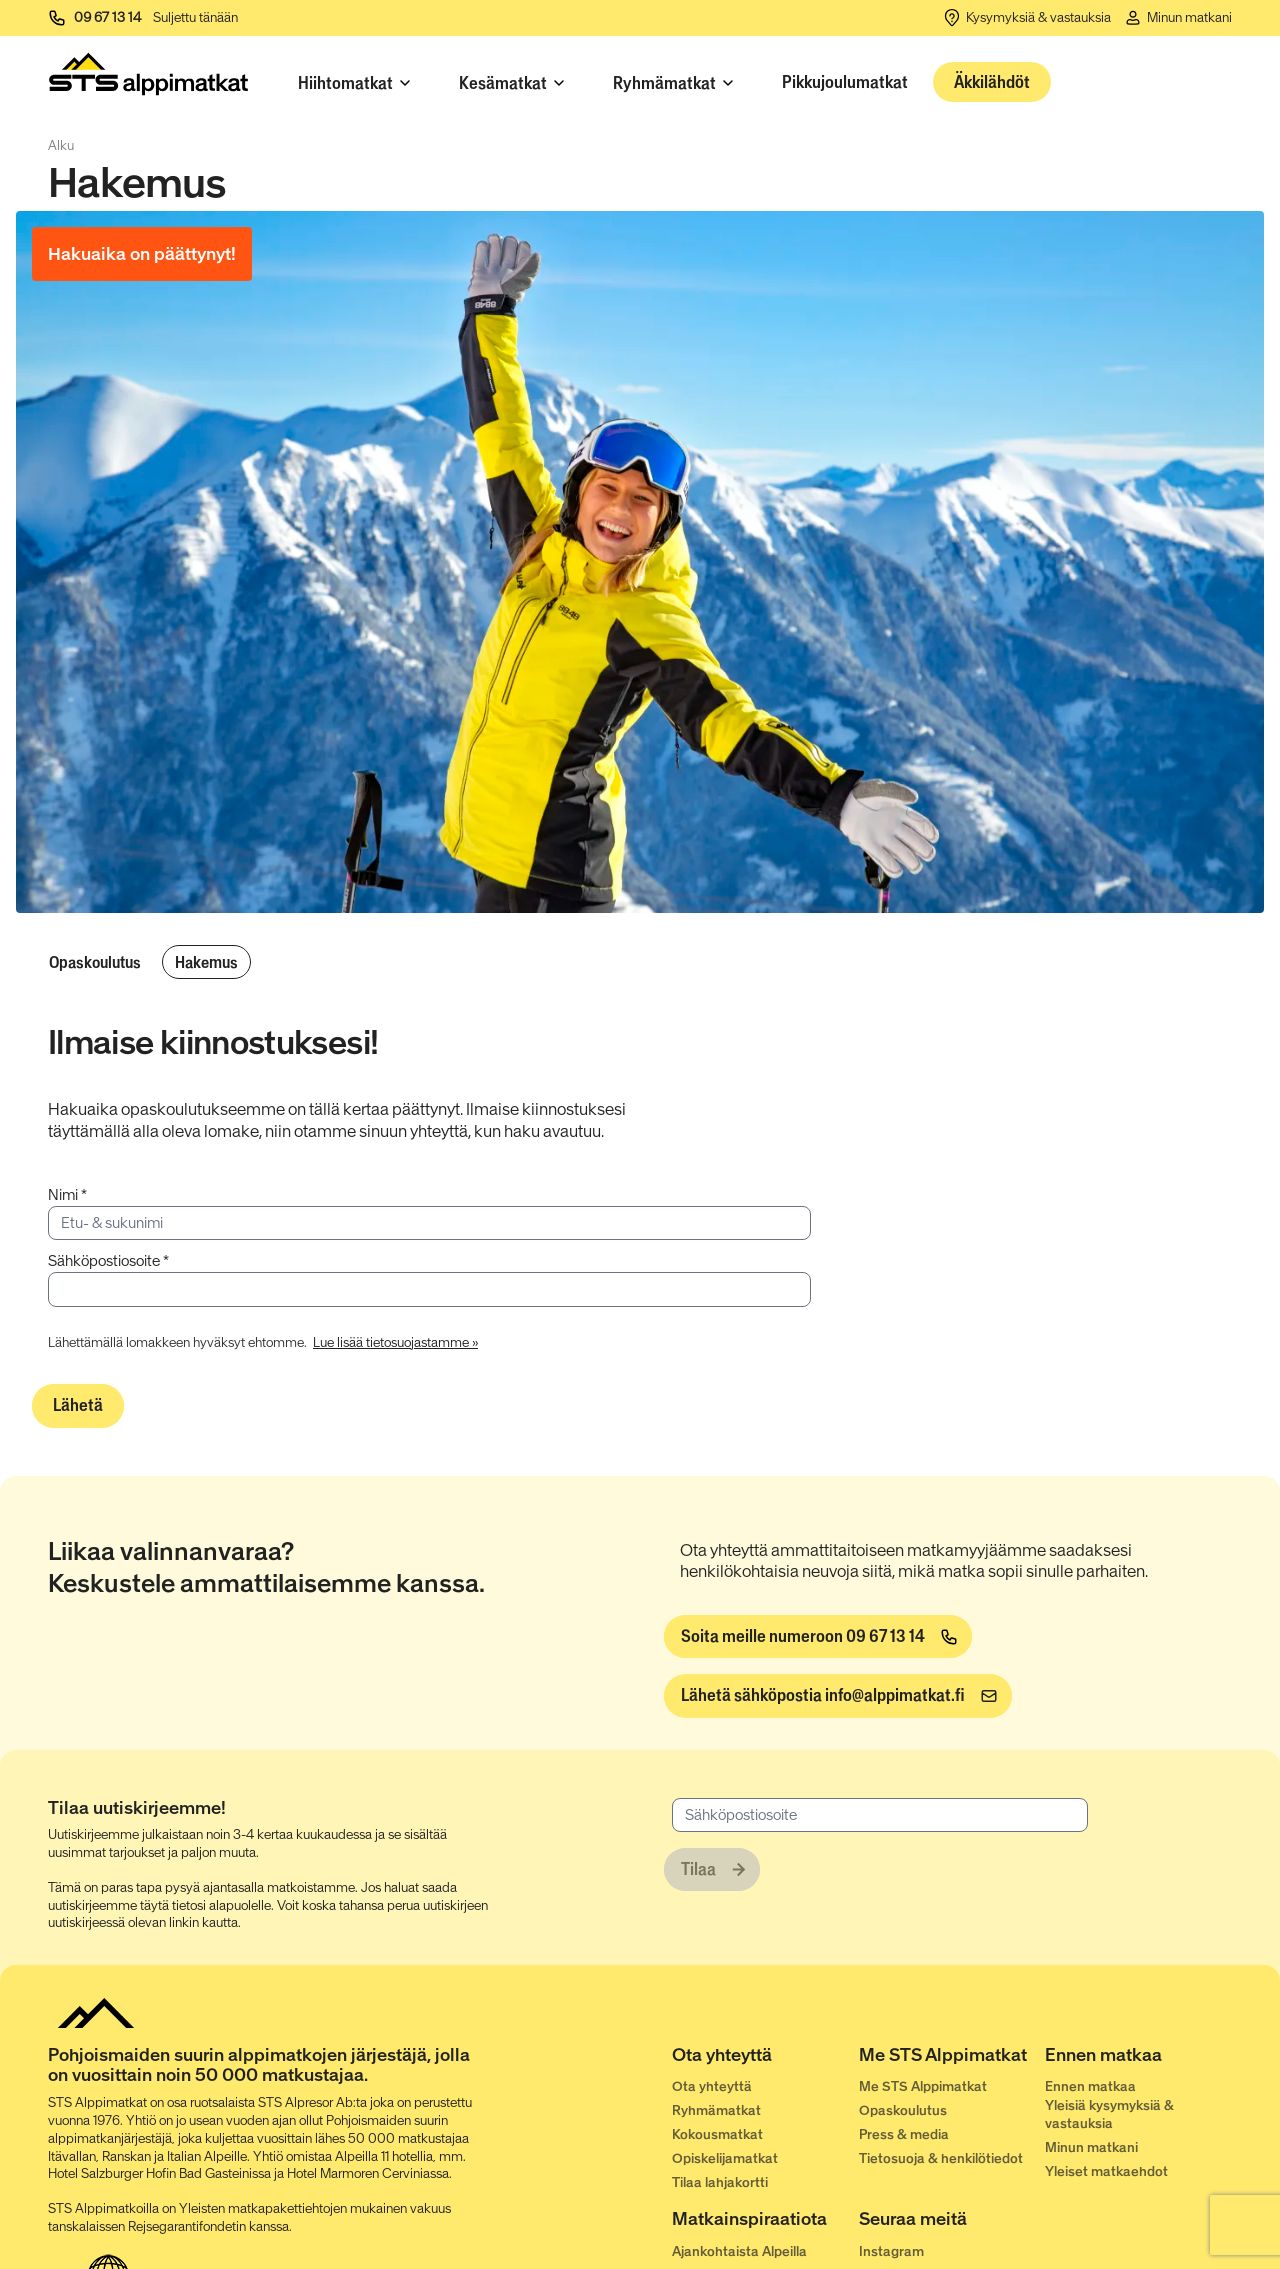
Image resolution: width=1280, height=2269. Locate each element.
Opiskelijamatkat (725, 2158)
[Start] (148, 78)
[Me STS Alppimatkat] (952, 2059)
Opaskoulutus (95, 962)
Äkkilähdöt (992, 82)
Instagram (891, 2251)
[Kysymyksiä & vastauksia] (1026, 18)
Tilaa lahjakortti (720, 2182)
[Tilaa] (712, 1870)
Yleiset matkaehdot (1106, 2171)
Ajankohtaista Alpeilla (739, 2251)
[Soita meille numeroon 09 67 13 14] (818, 1637)
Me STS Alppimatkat (923, 2086)
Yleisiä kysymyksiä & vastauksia (1109, 2114)
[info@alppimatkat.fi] (838, 1696)
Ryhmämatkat (716, 2110)
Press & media (904, 2134)
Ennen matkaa (1090, 2086)
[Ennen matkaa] (1138, 2059)
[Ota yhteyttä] (765, 2059)
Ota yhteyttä (712, 2086)
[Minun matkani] (1177, 18)
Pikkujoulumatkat (845, 82)
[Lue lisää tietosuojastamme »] (395, 1341)
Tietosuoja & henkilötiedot (941, 2158)
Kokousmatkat (717, 2134)
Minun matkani (1091, 2147)
